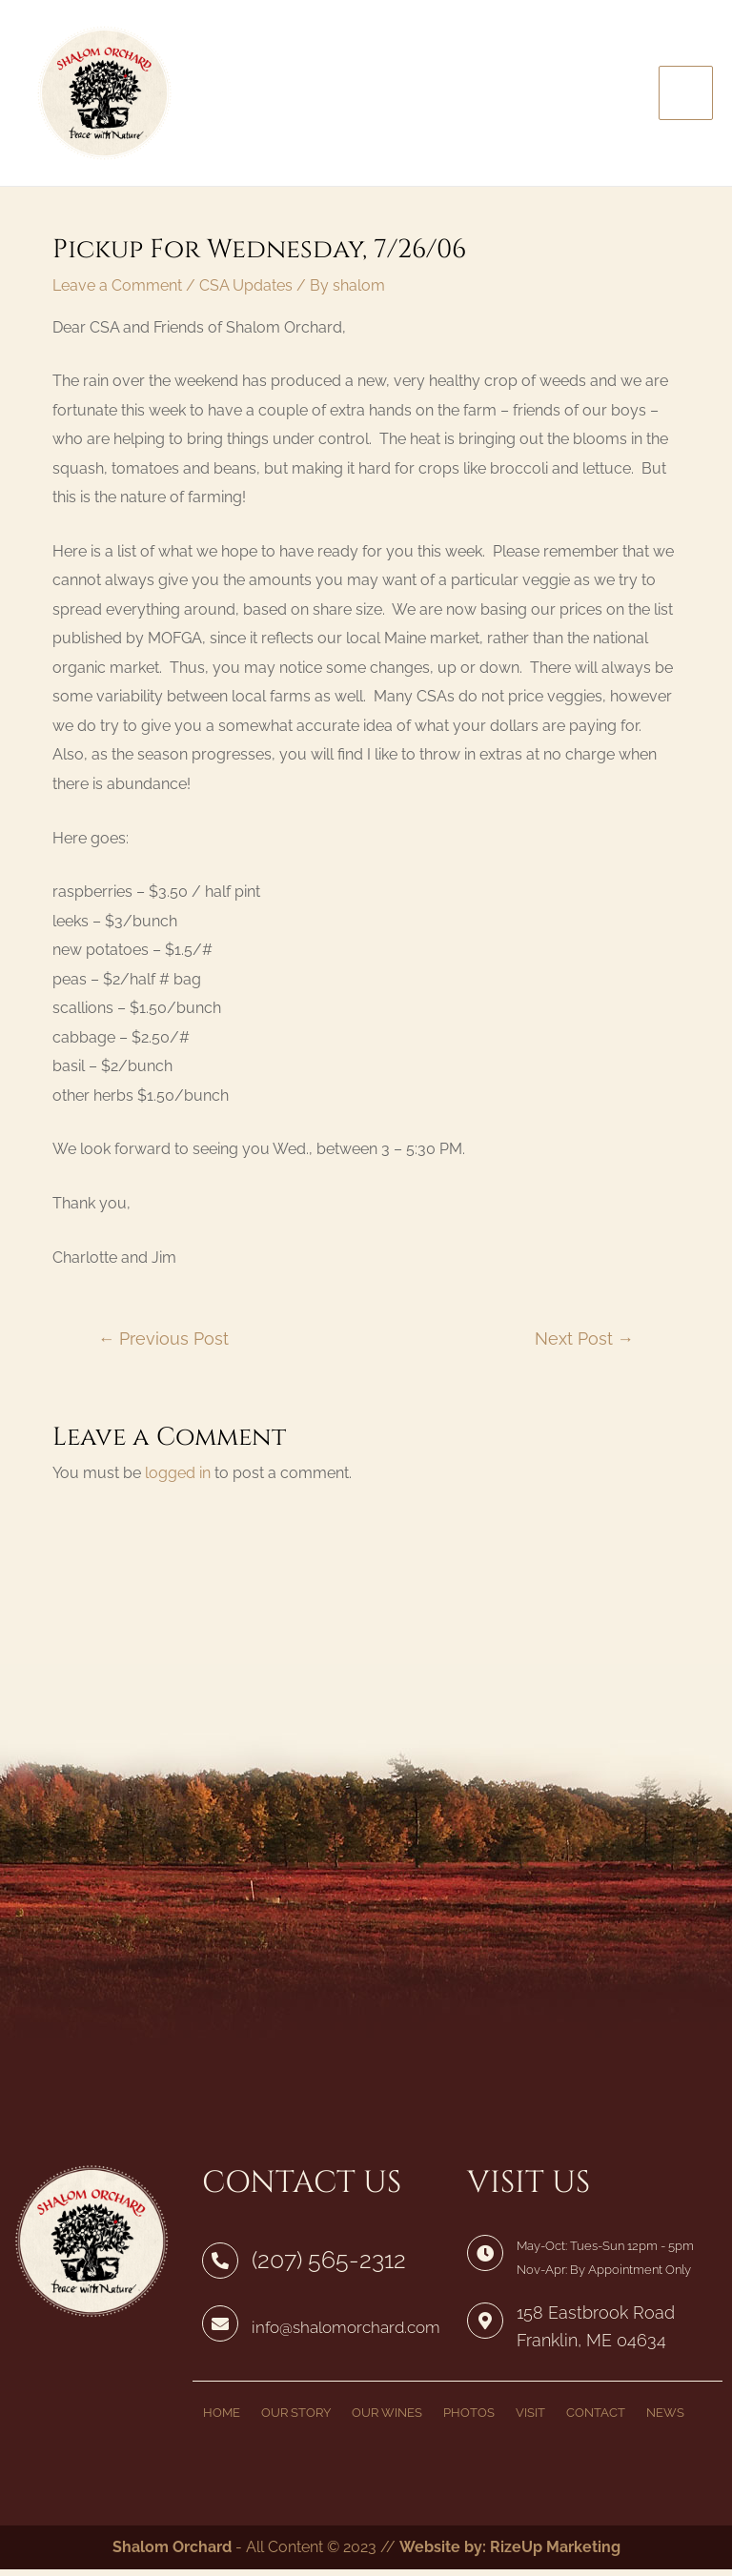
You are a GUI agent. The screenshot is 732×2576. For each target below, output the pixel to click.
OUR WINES (387, 2419)
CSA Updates (246, 298)
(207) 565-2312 (325, 2272)
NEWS (665, 2419)
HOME (221, 2419)
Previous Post (164, 1350)
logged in (178, 1484)
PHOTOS (469, 2419)
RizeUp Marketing (555, 2554)
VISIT (530, 2419)
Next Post (585, 1350)
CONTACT (595, 2419)
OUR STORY (296, 2419)
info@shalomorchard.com (340, 2338)
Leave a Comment (117, 298)
